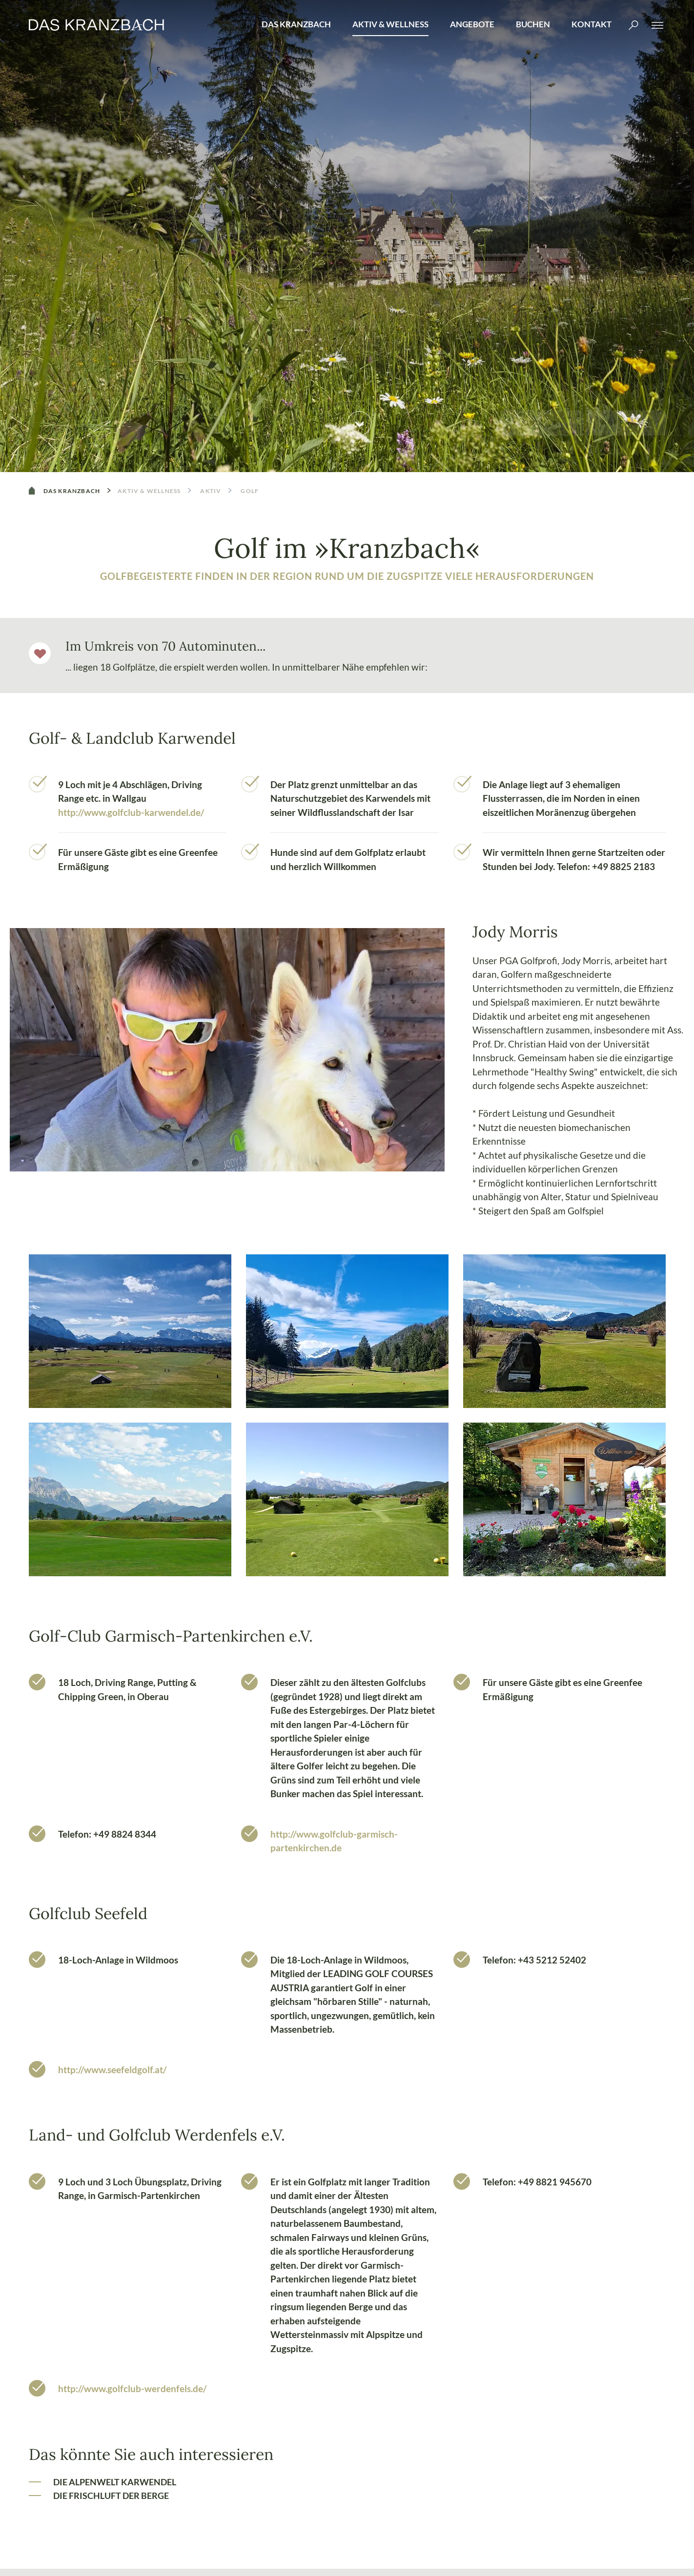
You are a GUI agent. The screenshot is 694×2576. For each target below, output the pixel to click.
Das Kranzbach (296, 24)
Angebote (472, 24)
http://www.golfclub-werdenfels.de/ (132, 2388)
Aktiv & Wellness (390, 24)
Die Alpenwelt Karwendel (114, 2482)
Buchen (533, 24)
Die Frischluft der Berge (111, 2495)
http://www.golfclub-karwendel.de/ (131, 812)
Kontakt (592, 24)
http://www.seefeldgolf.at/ (112, 2069)
